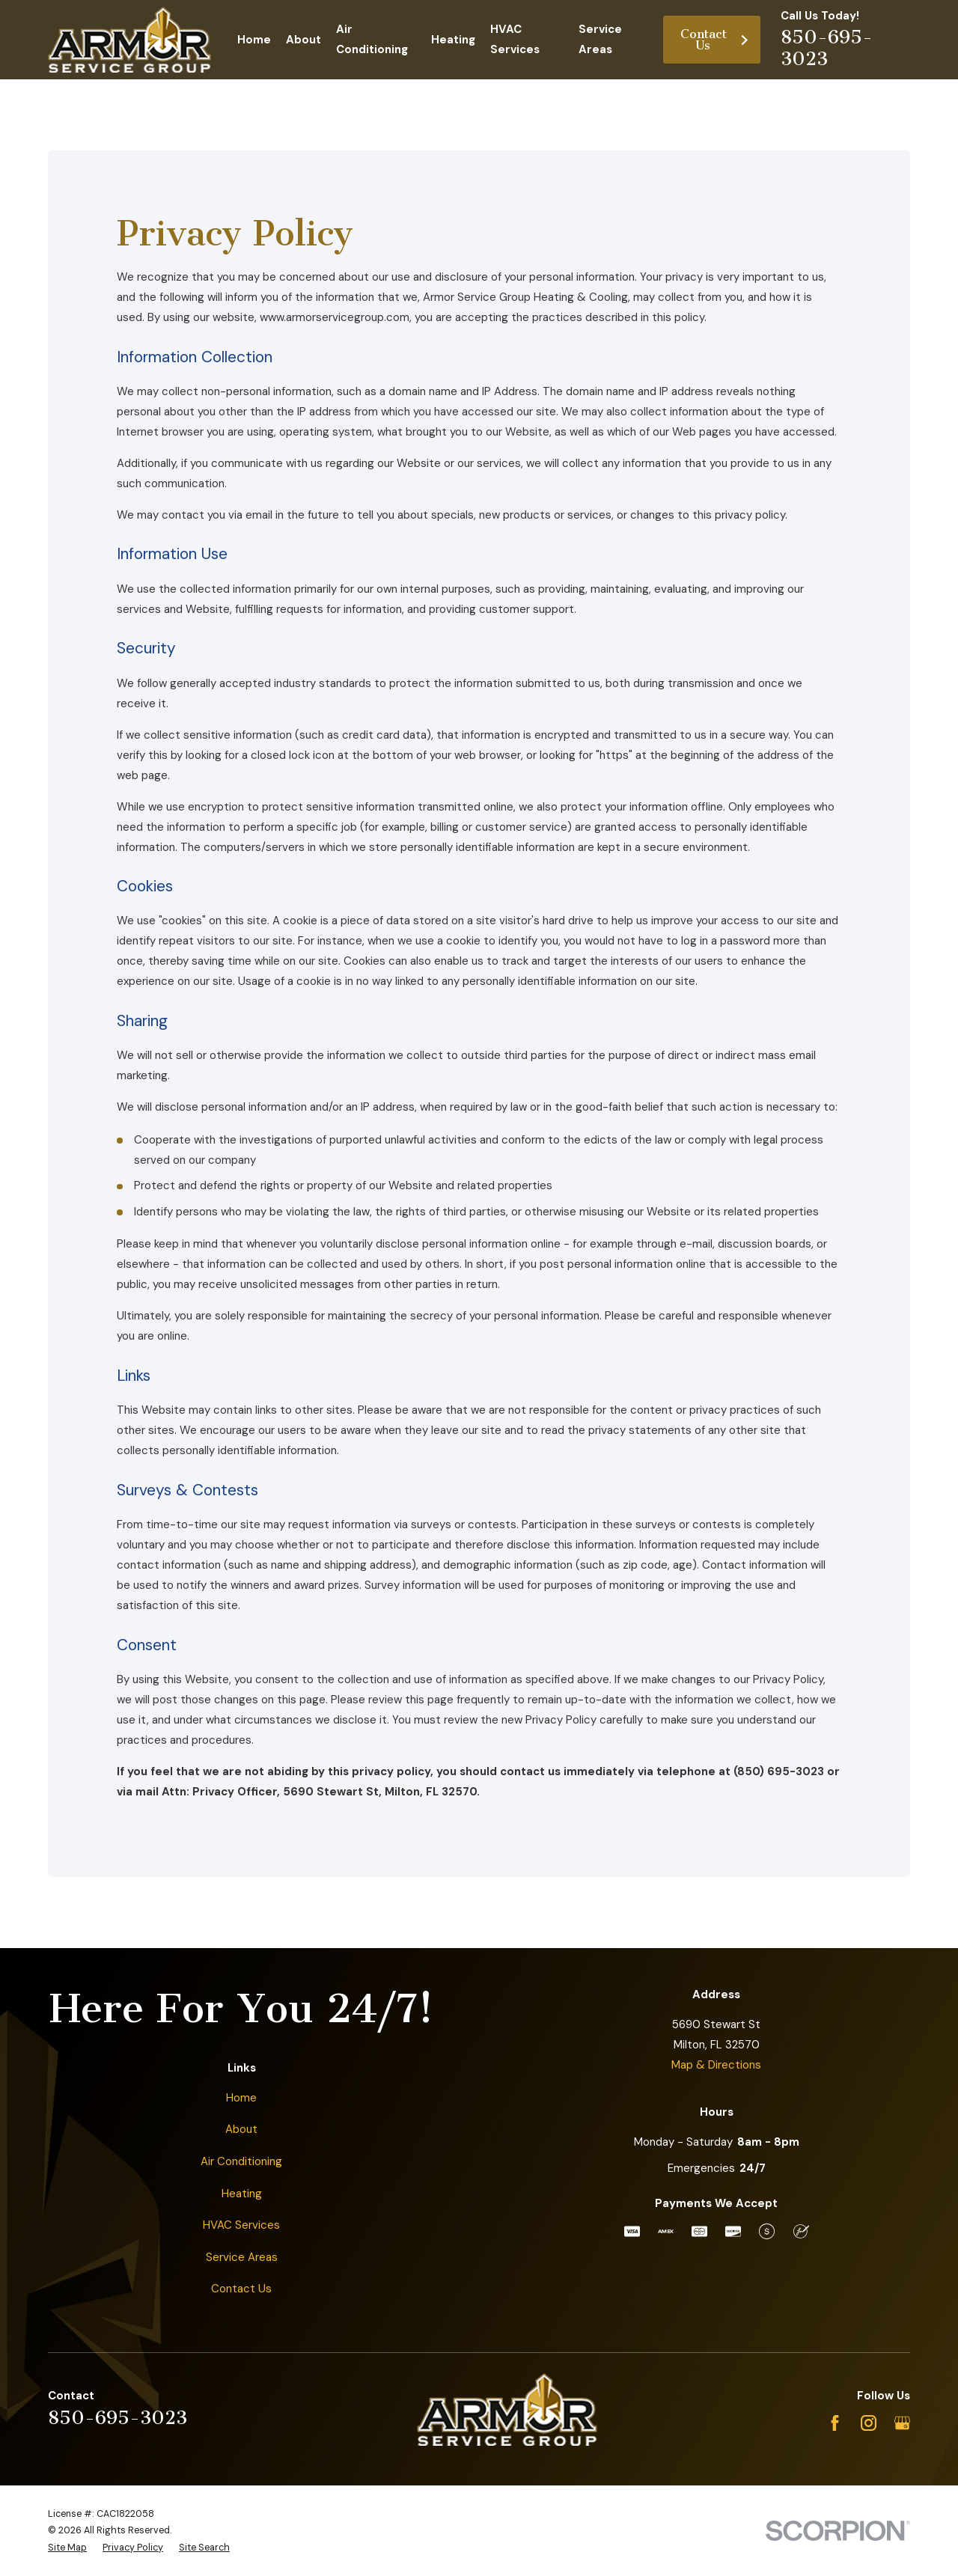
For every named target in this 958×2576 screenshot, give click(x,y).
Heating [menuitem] (453, 39)
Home (241, 2097)
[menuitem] (67, 2548)
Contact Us (714, 39)
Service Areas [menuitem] (600, 39)
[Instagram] (868, 2423)
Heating (242, 2193)
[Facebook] (835, 2423)
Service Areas (242, 2257)
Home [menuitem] (254, 39)
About (241, 2129)
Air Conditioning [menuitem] (372, 39)
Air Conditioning (241, 2161)
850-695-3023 (827, 47)
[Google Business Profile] (902, 2423)
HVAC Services (241, 2225)
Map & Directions (716, 2064)
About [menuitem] (303, 39)
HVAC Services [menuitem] (515, 39)
